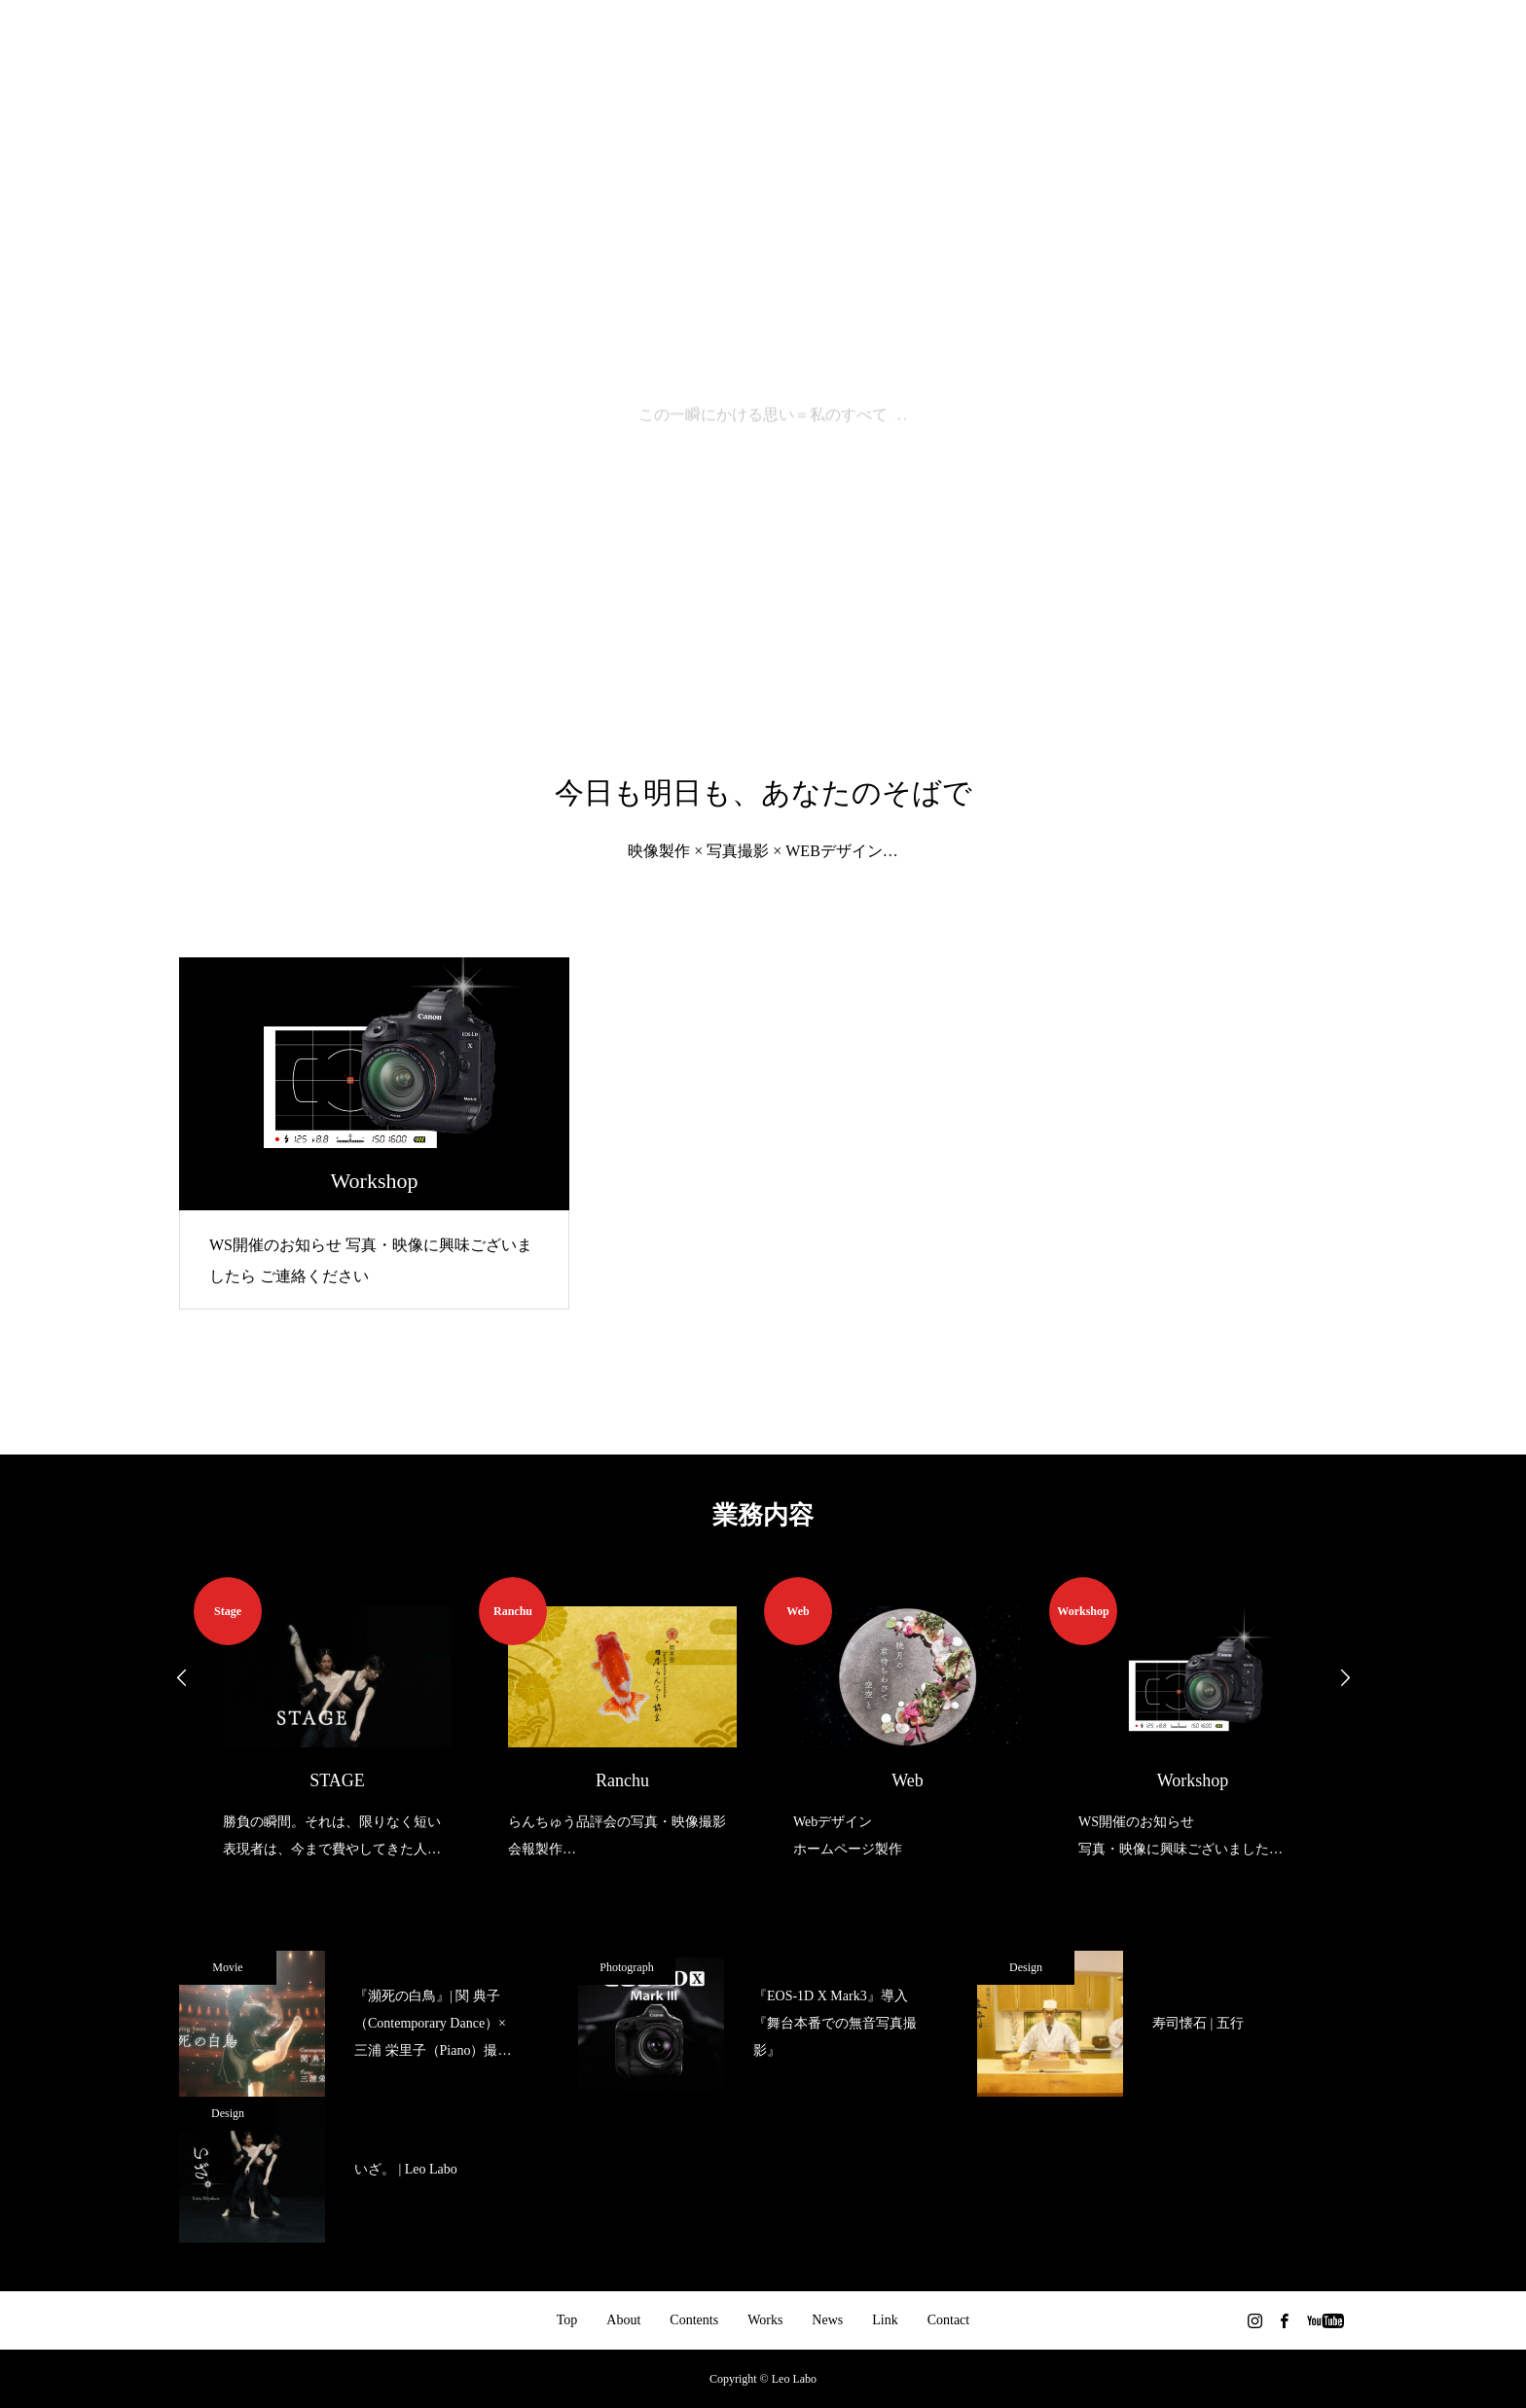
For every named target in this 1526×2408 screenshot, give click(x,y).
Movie (227, 1967)
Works (764, 2320)
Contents (694, 2320)
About (623, 2320)
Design (1025, 1967)
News (827, 2320)
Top (567, 2320)
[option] (336, 1720)
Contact (948, 2320)
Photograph (626, 1967)
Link (884, 2320)
